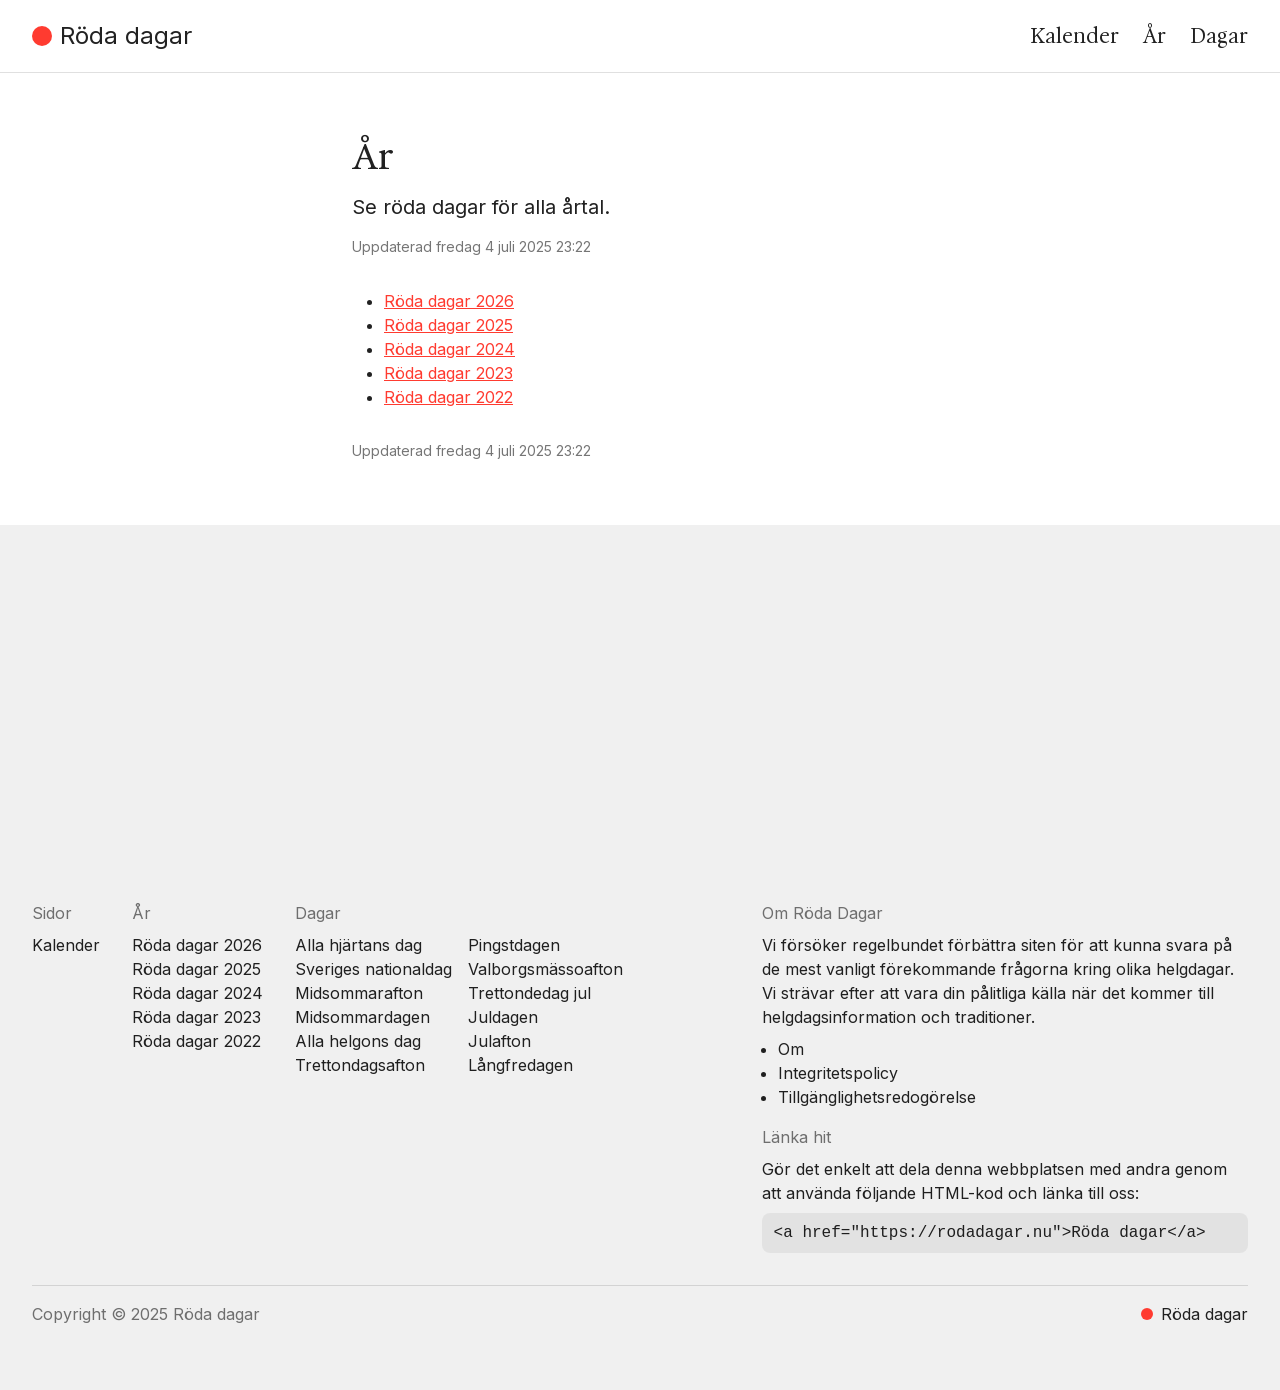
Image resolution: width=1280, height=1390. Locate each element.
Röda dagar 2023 (448, 373)
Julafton (499, 1041)
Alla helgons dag (358, 1041)
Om (791, 1049)
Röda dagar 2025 (448, 325)
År (1154, 36)
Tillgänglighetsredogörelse (877, 1097)
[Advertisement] (632, 729)
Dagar (1219, 36)
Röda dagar (112, 35)
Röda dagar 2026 (449, 301)
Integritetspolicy (838, 1073)
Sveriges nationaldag (373, 969)
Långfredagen (520, 1065)
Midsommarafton (359, 993)
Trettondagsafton (360, 1065)
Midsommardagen (362, 1017)
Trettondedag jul (529, 993)
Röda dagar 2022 (448, 397)
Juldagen (503, 1017)
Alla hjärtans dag (358, 945)
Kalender (1074, 36)
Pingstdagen (514, 945)
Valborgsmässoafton (545, 969)
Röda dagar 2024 (449, 349)
